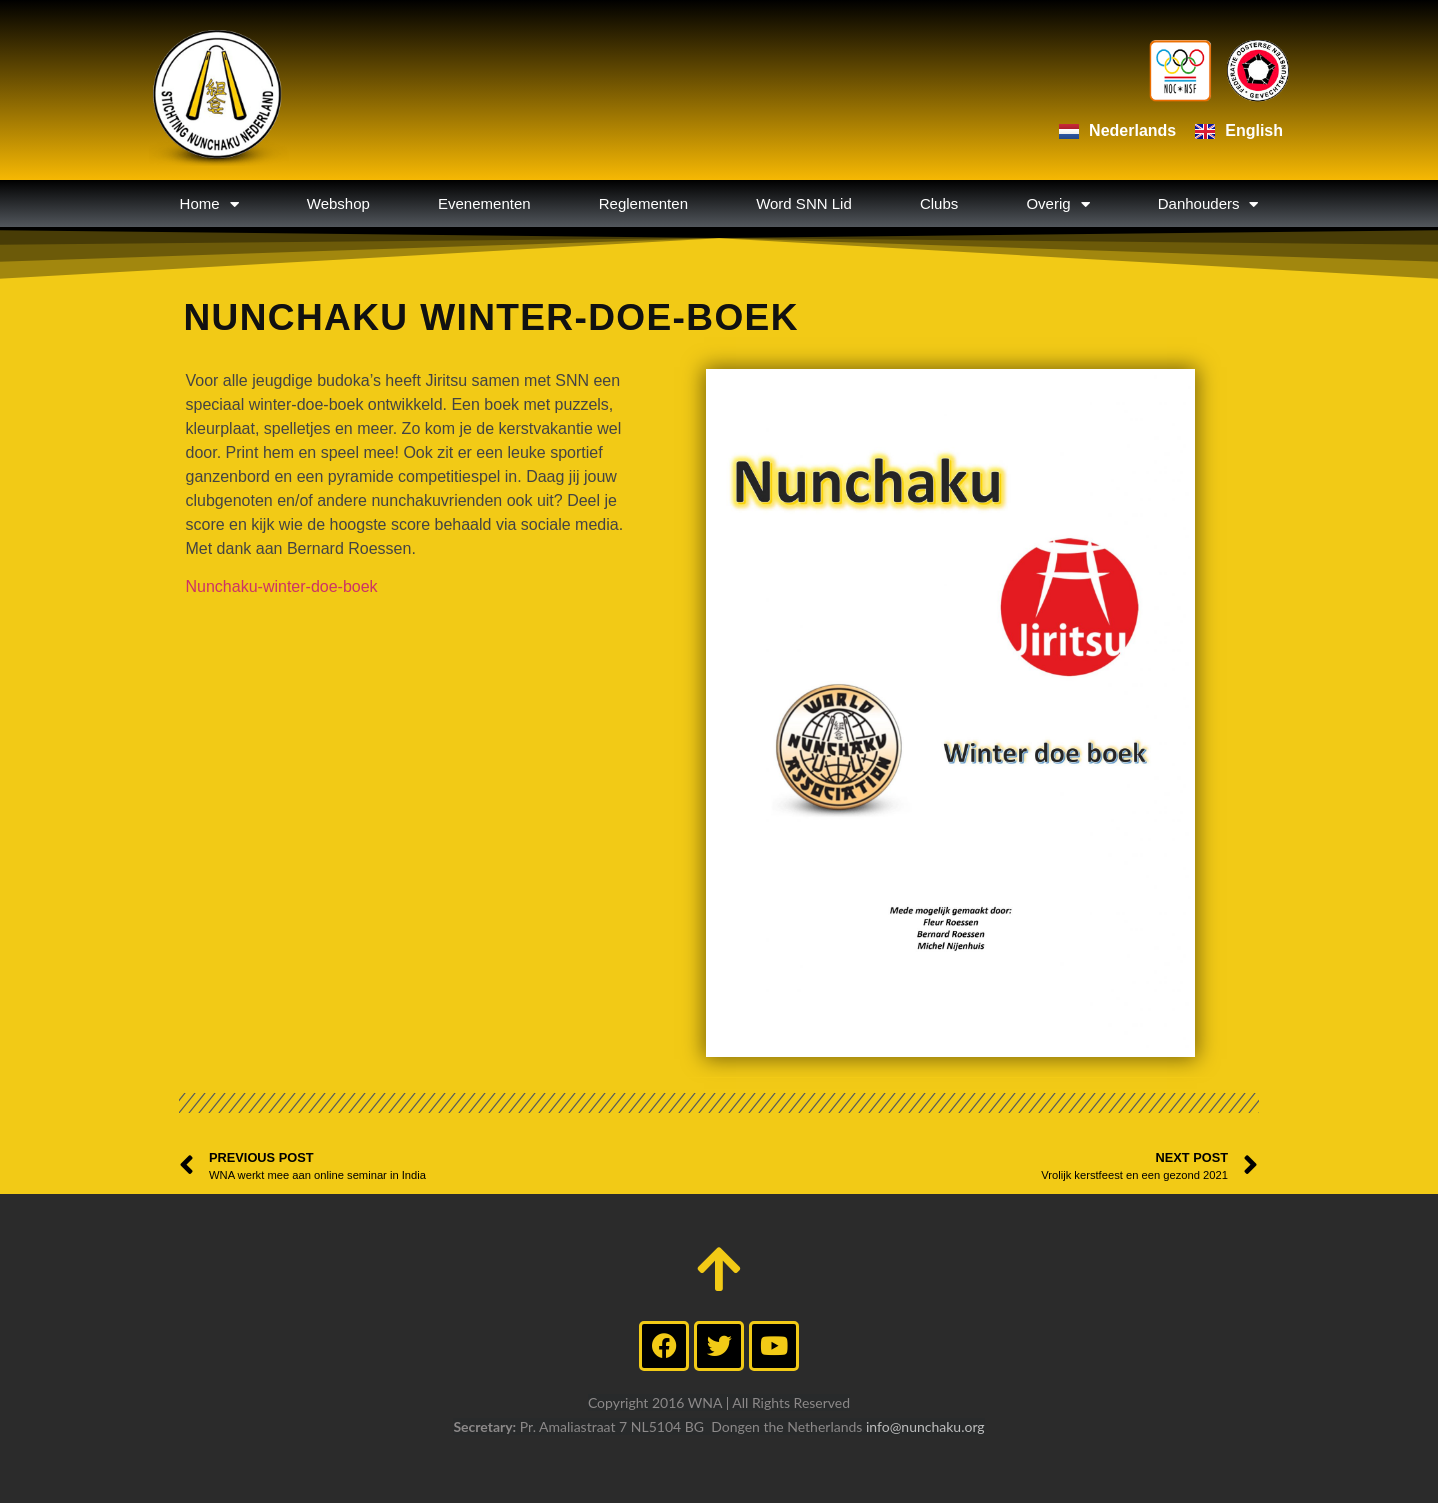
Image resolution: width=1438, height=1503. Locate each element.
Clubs (939, 203)
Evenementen (484, 203)
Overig (1057, 204)
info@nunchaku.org (925, 1426)
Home (209, 204)
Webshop (338, 203)
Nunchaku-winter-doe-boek (282, 586)
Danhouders (1208, 204)
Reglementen (643, 203)
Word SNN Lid (804, 203)
